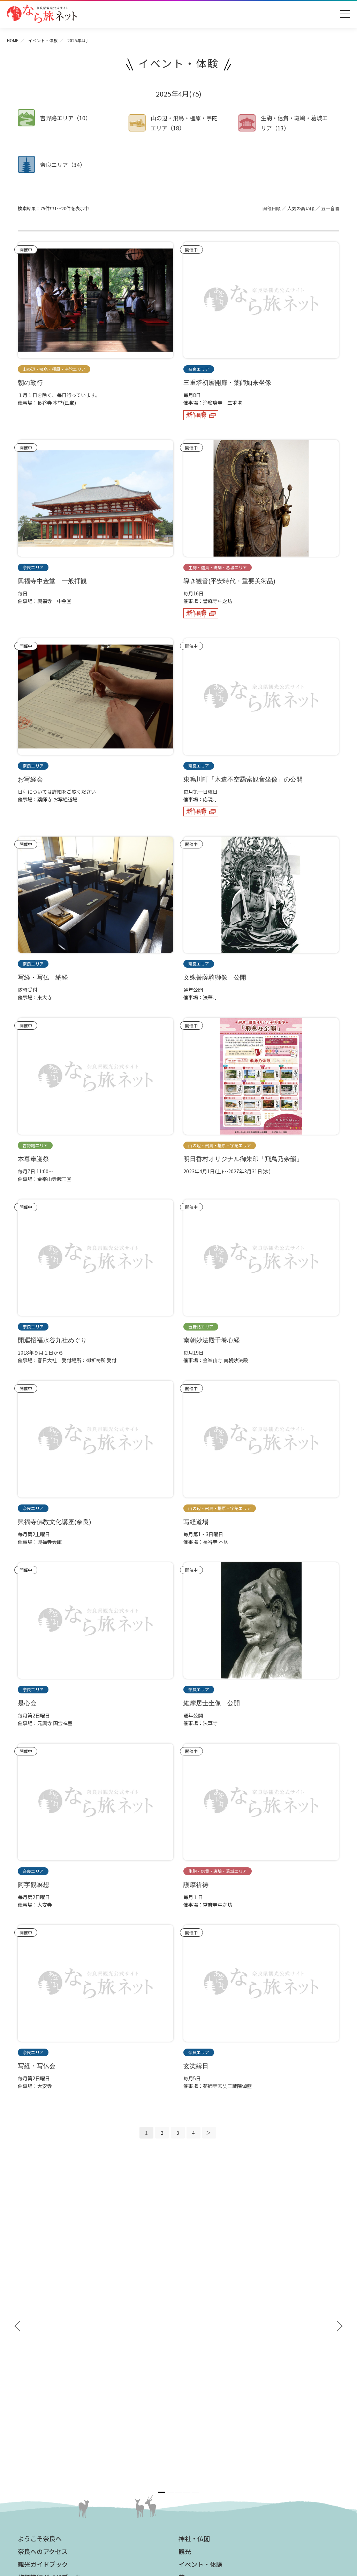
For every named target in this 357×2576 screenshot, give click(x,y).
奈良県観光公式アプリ (49, 2328)
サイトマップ (196, 2433)
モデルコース (197, 2328)
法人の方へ (194, 2380)
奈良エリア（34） (62, 164)
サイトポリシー (199, 2443)
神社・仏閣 (194, 2276)
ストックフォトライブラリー (213, 2402)
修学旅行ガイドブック (49, 2315)
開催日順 (272, 208)
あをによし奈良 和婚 (45, 2430)
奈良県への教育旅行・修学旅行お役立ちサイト (233, 2392)
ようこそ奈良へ (40, 2276)
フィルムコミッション (206, 2412)
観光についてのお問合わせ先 (53, 2399)
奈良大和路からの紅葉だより (53, 2410)
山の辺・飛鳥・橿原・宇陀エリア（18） (184, 123)
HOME (12, 40)
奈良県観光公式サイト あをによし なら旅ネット (42, 14)
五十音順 (330, 208)
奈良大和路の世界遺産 (45, 2379)
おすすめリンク (40, 2367)
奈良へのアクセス (43, 2289)
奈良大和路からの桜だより (50, 2420)
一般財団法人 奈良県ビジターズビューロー (213, 2468)
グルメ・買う (197, 2341)
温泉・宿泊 (194, 2354)
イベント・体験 (43, 40)
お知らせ (191, 2367)
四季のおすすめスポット (48, 2389)
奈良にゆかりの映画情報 (209, 2422)
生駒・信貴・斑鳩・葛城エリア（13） (294, 123)
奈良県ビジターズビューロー (178, 2507)
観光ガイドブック (43, 2302)
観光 (184, 2289)
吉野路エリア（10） (65, 118)
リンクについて (199, 2453)
